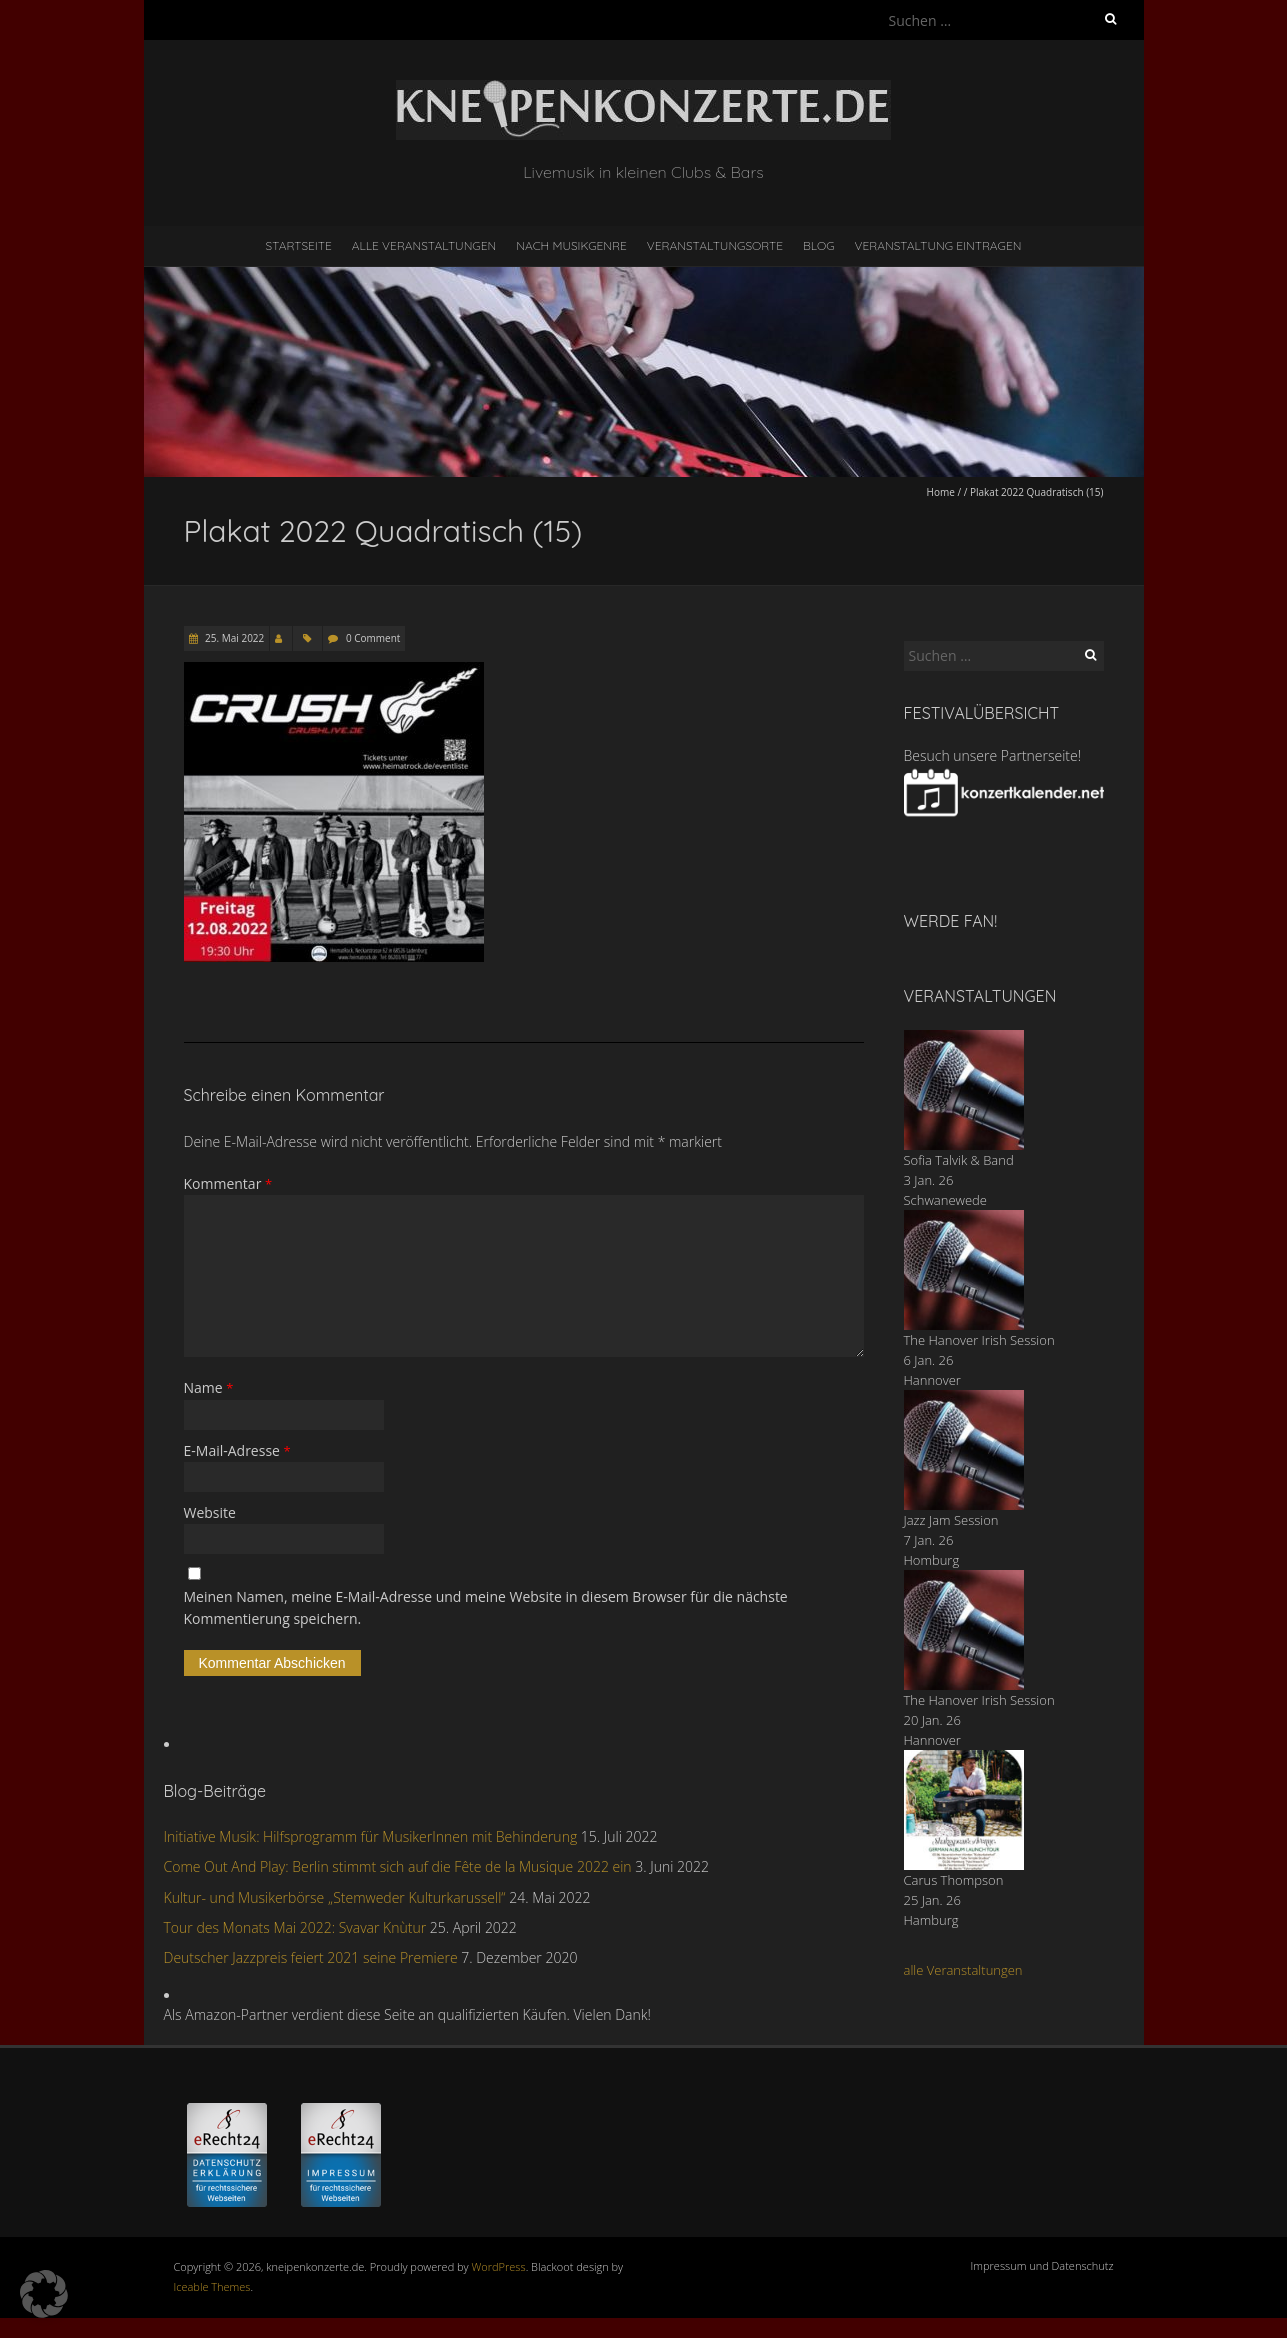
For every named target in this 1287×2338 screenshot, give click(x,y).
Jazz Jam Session (951, 1520)
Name (209, 1387)
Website (210, 1512)
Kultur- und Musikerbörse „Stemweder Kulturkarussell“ (335, 1897)
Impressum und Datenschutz (1042, 2265)
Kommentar (228, 1183)
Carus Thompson (954, 1880)
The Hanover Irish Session (979, 1340)
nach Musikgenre (571, 245)
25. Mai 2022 (234, 638)
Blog (819, 245)
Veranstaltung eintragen (937, 245)
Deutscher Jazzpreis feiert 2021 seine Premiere (311, 1957)
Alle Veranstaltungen (424, 245)
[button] (44, 2294)
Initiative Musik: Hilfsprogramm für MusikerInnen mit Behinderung (371, 1836)
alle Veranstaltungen (963, 1970)
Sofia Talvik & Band (959, 1160)
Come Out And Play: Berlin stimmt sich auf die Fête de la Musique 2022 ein (398, 1866)
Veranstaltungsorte (715, 245)
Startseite (299, 245)
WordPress (499, 2266)
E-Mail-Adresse (237, 1450)
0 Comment (373, 638)
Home (941, 492)
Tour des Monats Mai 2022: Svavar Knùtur (295, 1927)
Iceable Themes (212, 2286)
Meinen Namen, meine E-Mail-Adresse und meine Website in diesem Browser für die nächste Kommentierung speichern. (486, 1607)
